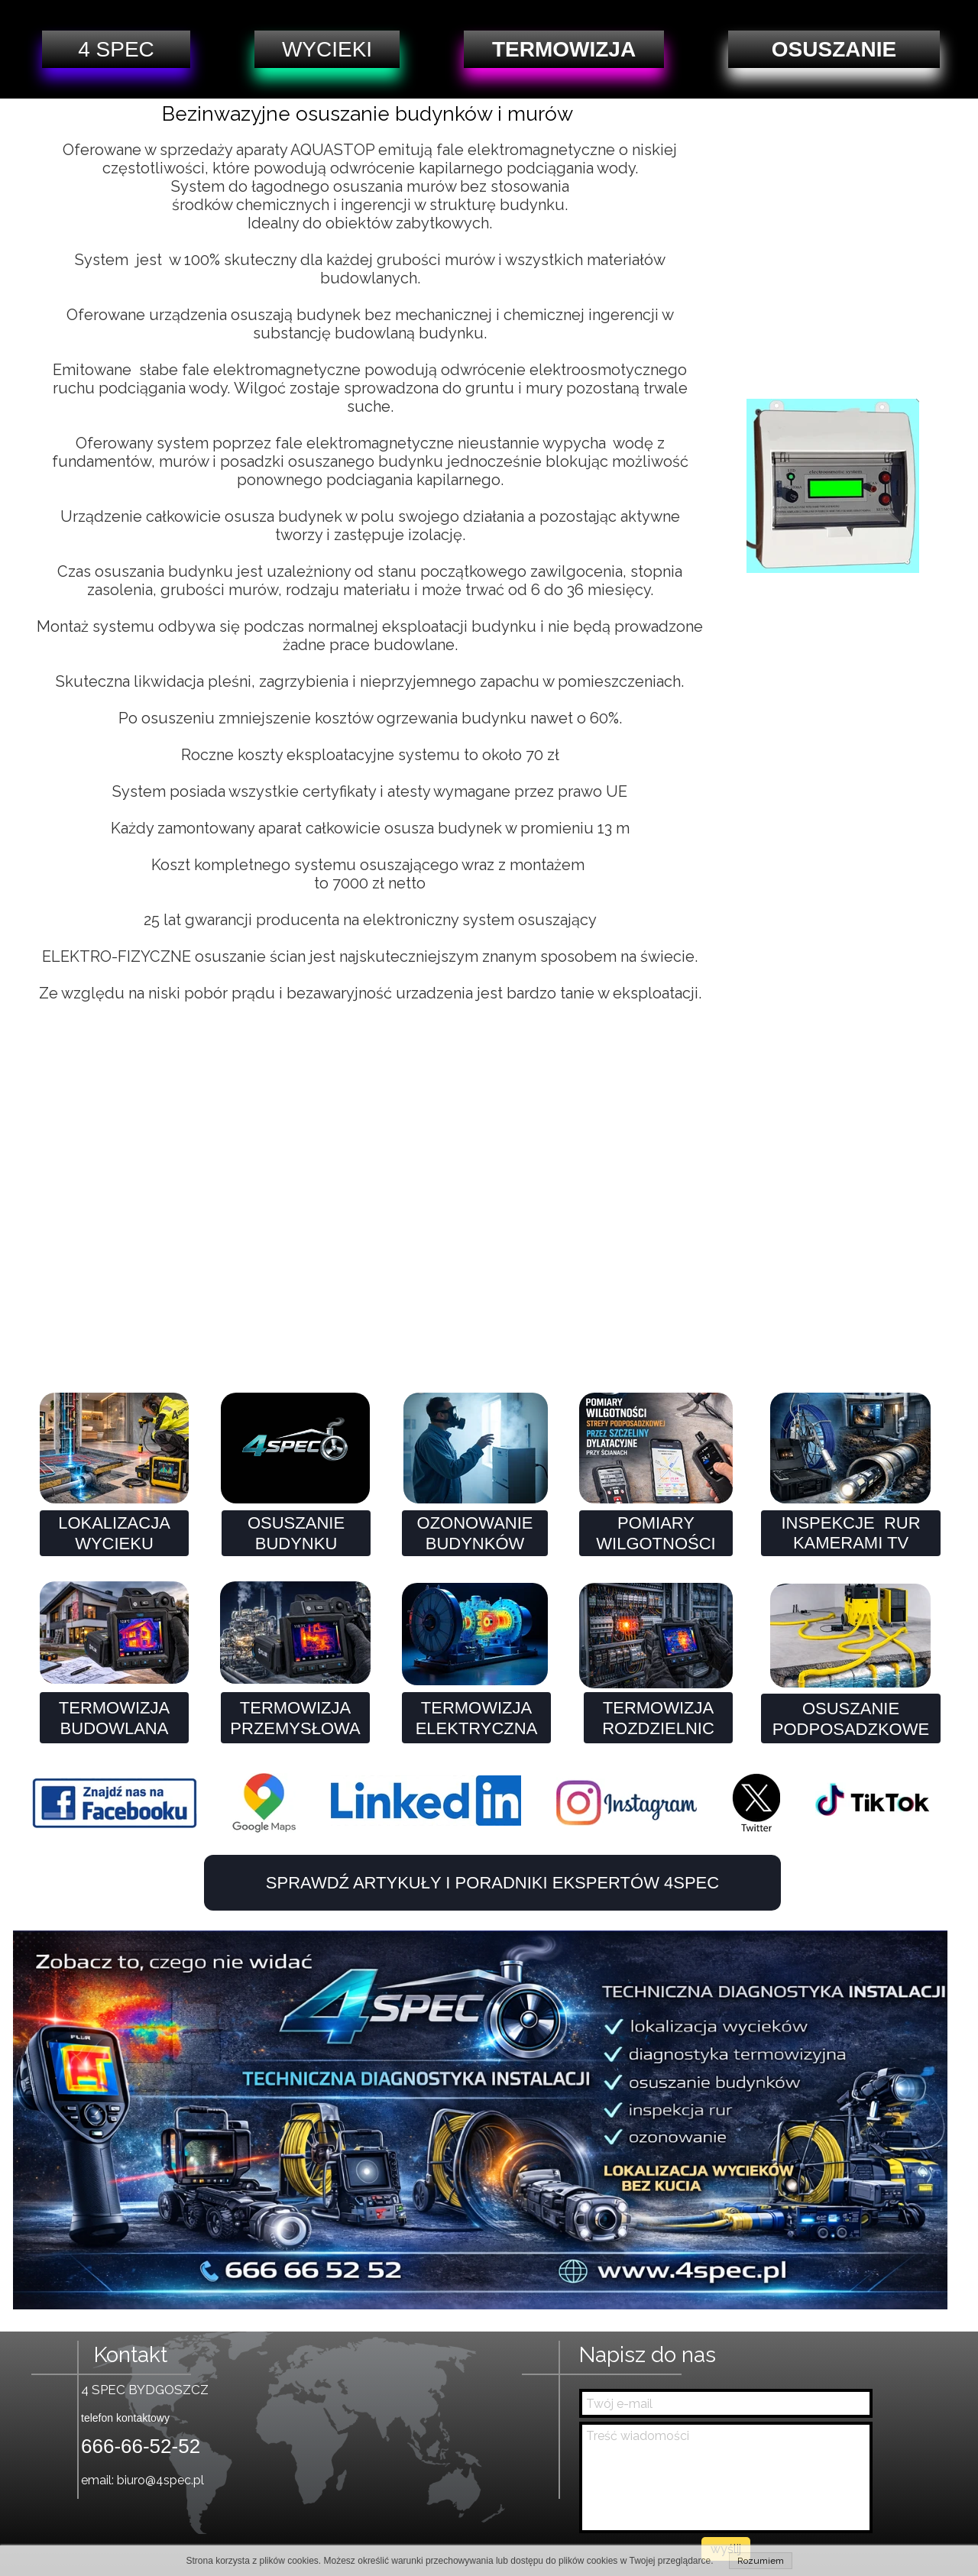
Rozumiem (760, 2560)
